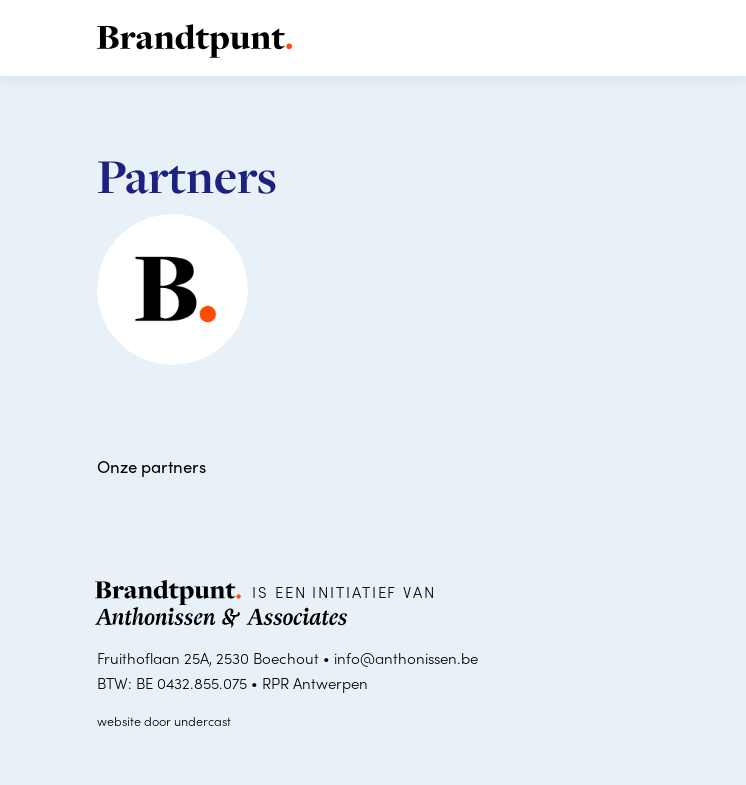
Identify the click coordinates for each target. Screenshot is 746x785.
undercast (202, 721)
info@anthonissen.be (406, 658)
